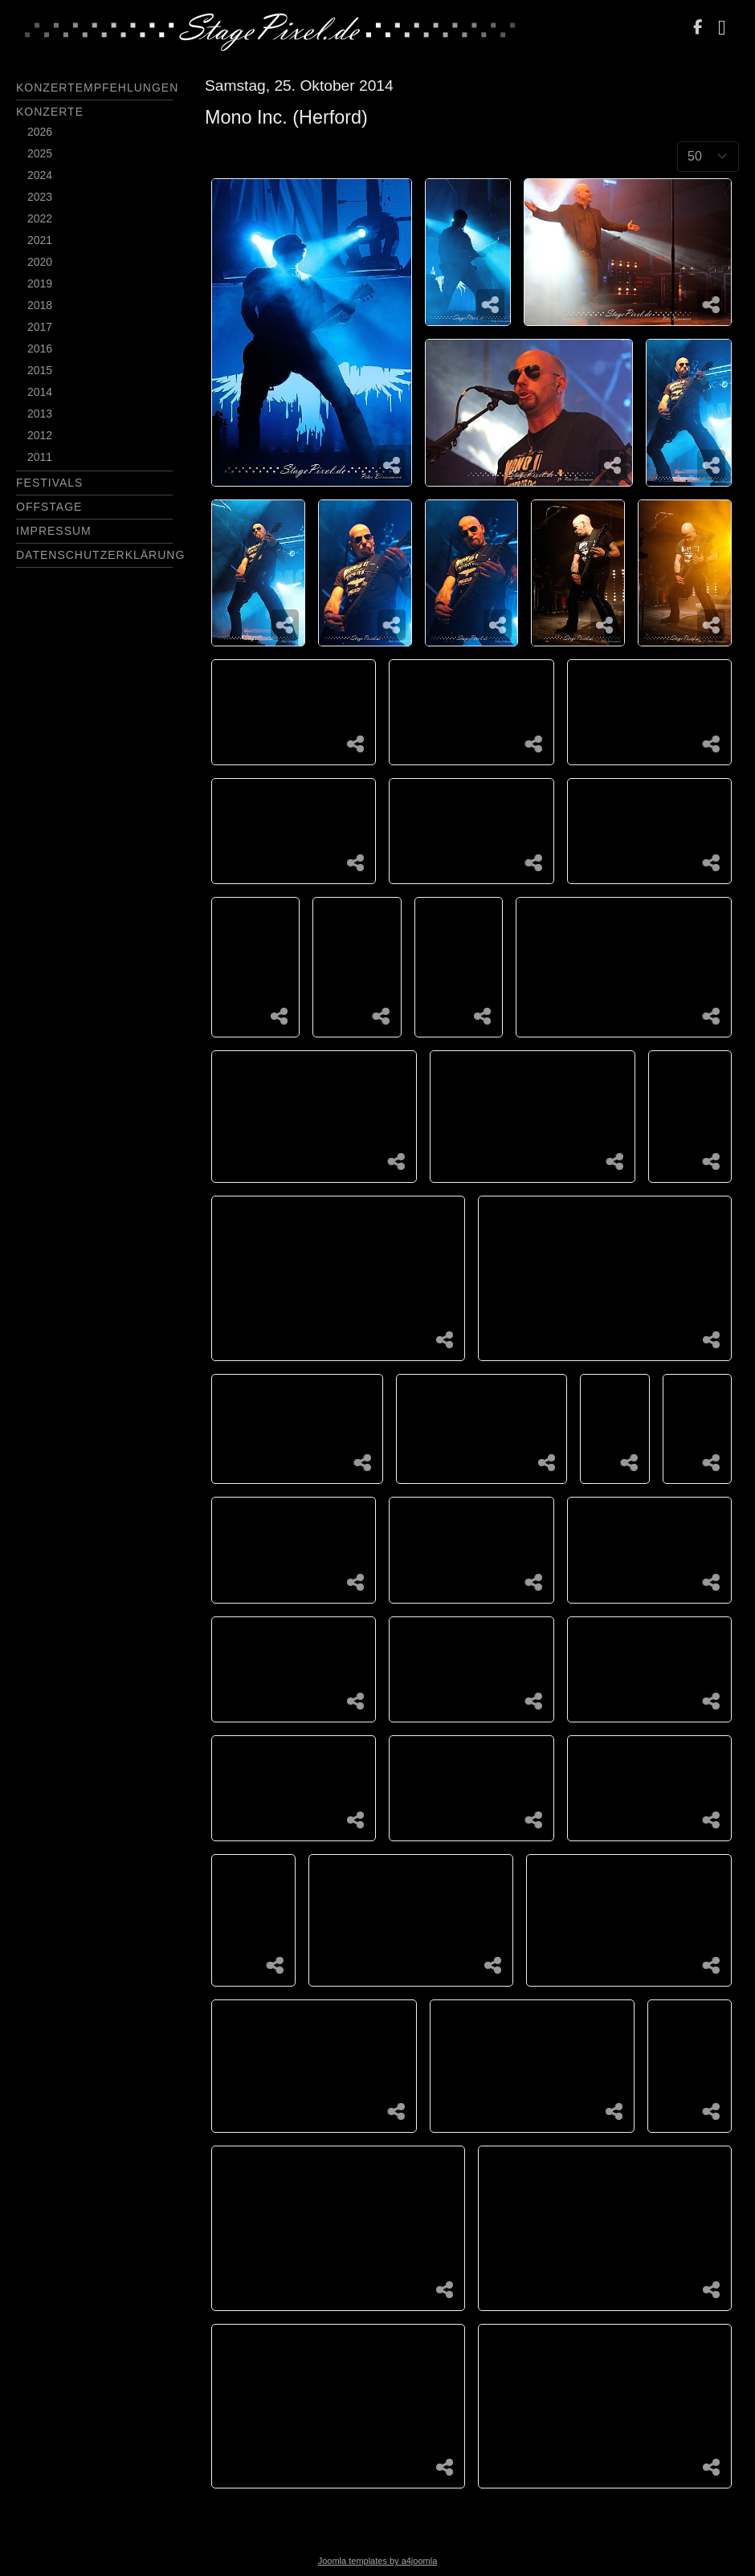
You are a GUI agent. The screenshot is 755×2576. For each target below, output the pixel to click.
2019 (39, 283)
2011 (39, 456)
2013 (39, 413)
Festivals (49, 482)
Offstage (49, 506)
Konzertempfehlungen (97, 87)
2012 (39, 435)
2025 (39, 153)
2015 (39, 370)
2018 (39, 305)
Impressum (54, 530)
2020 (39, 261)
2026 (39, 131)
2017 (39, 326)
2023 (39, 196)
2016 (39, 348)
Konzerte (50, 111)
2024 (39, 175)
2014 (39, 391)
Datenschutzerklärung (100, 554)
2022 (39, 218)
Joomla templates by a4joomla (378, 2561)
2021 (39, 240)
